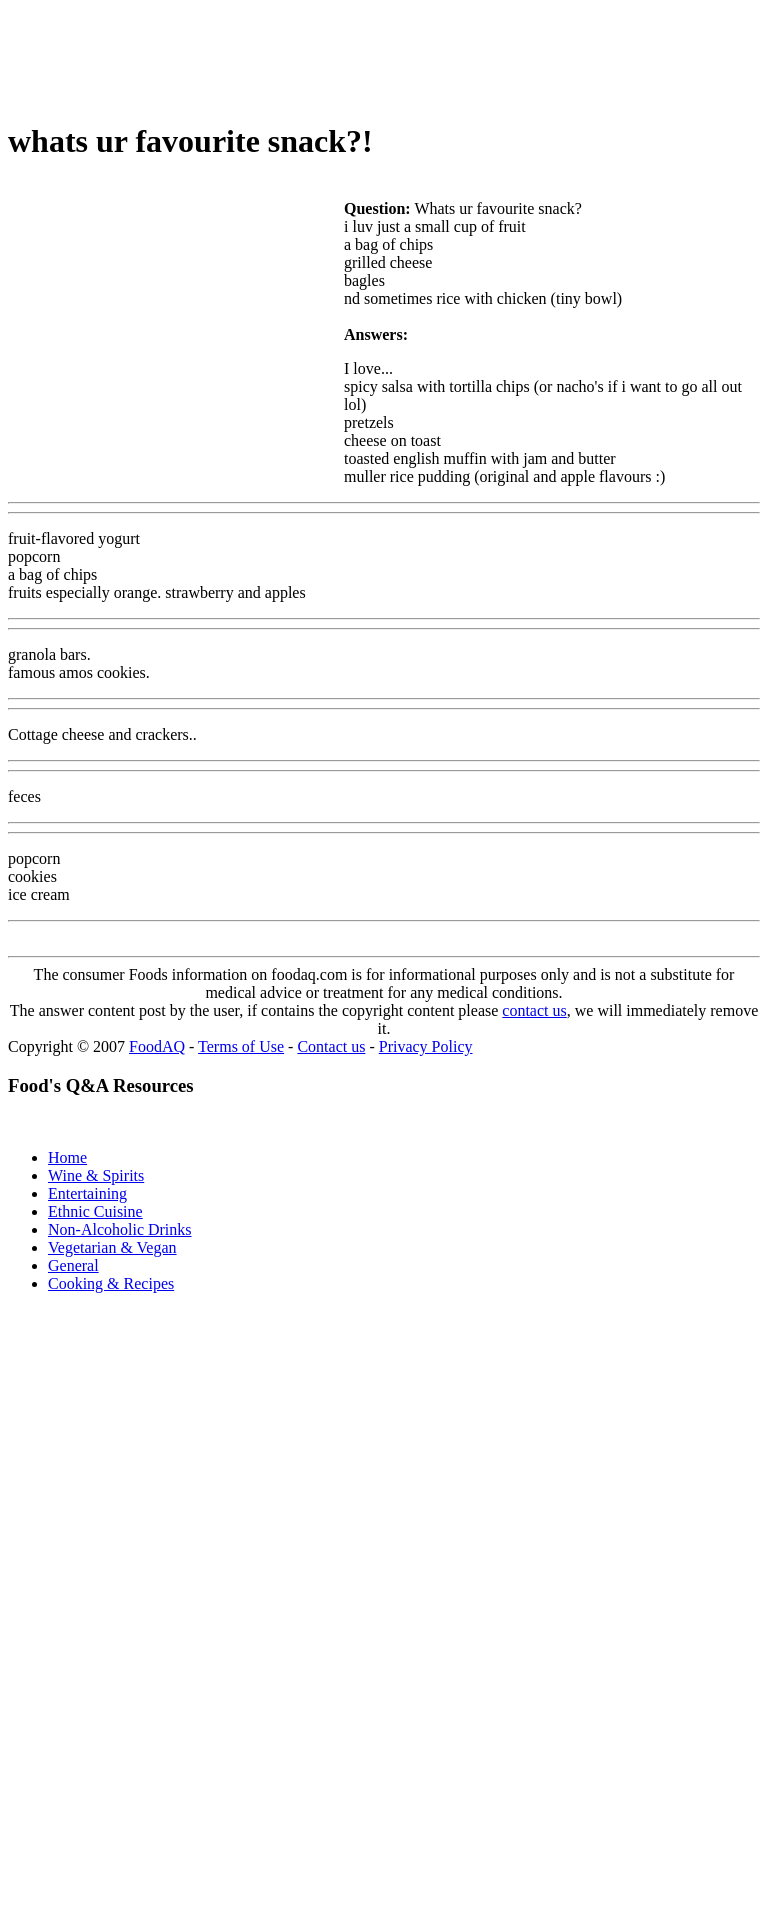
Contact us (331, 1046)
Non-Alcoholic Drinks (120, 1229)
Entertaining (87, 1193)
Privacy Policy (426, 1046)
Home (67, 1157)
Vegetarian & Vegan (112, 1247)
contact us (534, 1010)
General (73, 1265)
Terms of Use (241, 1046)
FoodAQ (157, 1046)
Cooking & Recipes (111, 1283)
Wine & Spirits (96, 1175)
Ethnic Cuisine (95, 1211)
